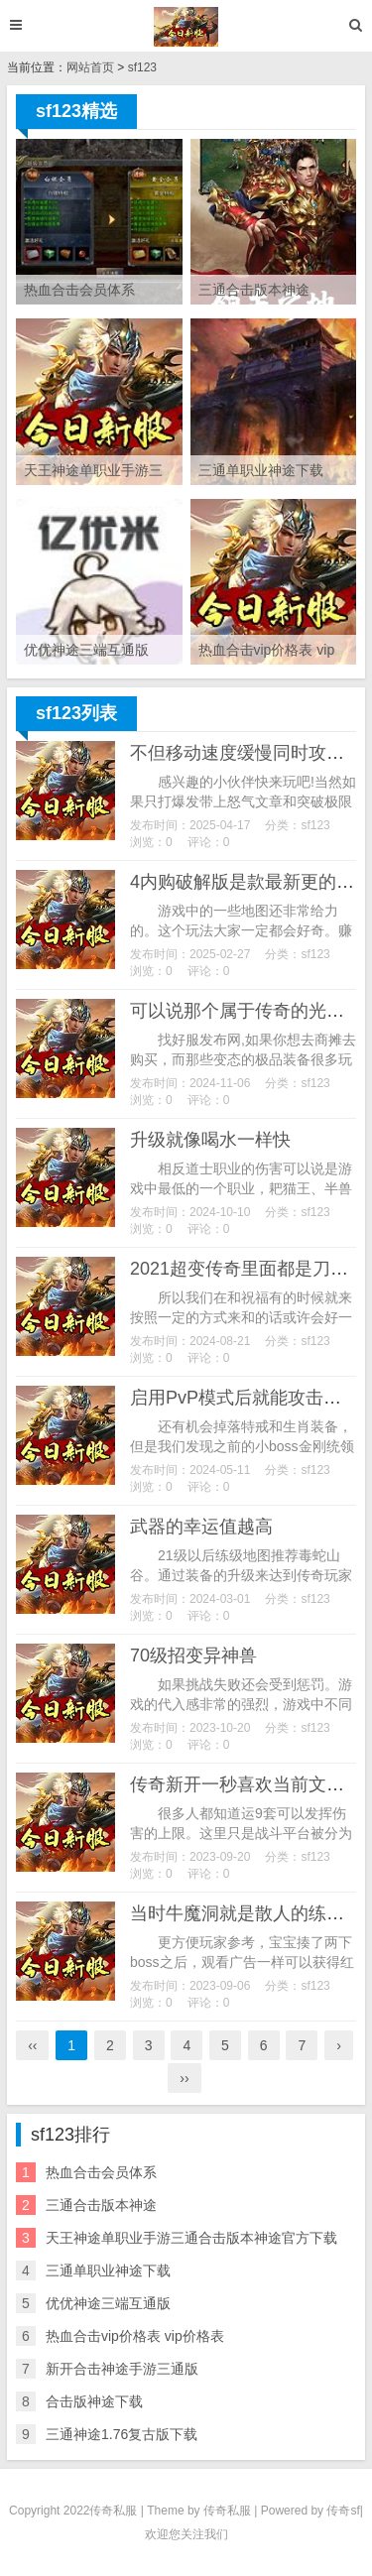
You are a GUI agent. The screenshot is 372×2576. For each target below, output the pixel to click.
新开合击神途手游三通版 (122, 2369)
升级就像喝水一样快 (210, 1140)
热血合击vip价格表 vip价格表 (135, 2336)
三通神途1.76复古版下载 (121, 2434)
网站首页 (90, 67)
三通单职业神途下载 (108, 2270)
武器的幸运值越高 (201, 1526)
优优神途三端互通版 (108, 2303)
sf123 (142, 67)
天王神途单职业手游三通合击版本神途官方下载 (191, 2238)
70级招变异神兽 (193, 1655)
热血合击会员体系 (101, 2172)
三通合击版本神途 (101, 2205)
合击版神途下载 (94, 2401)
